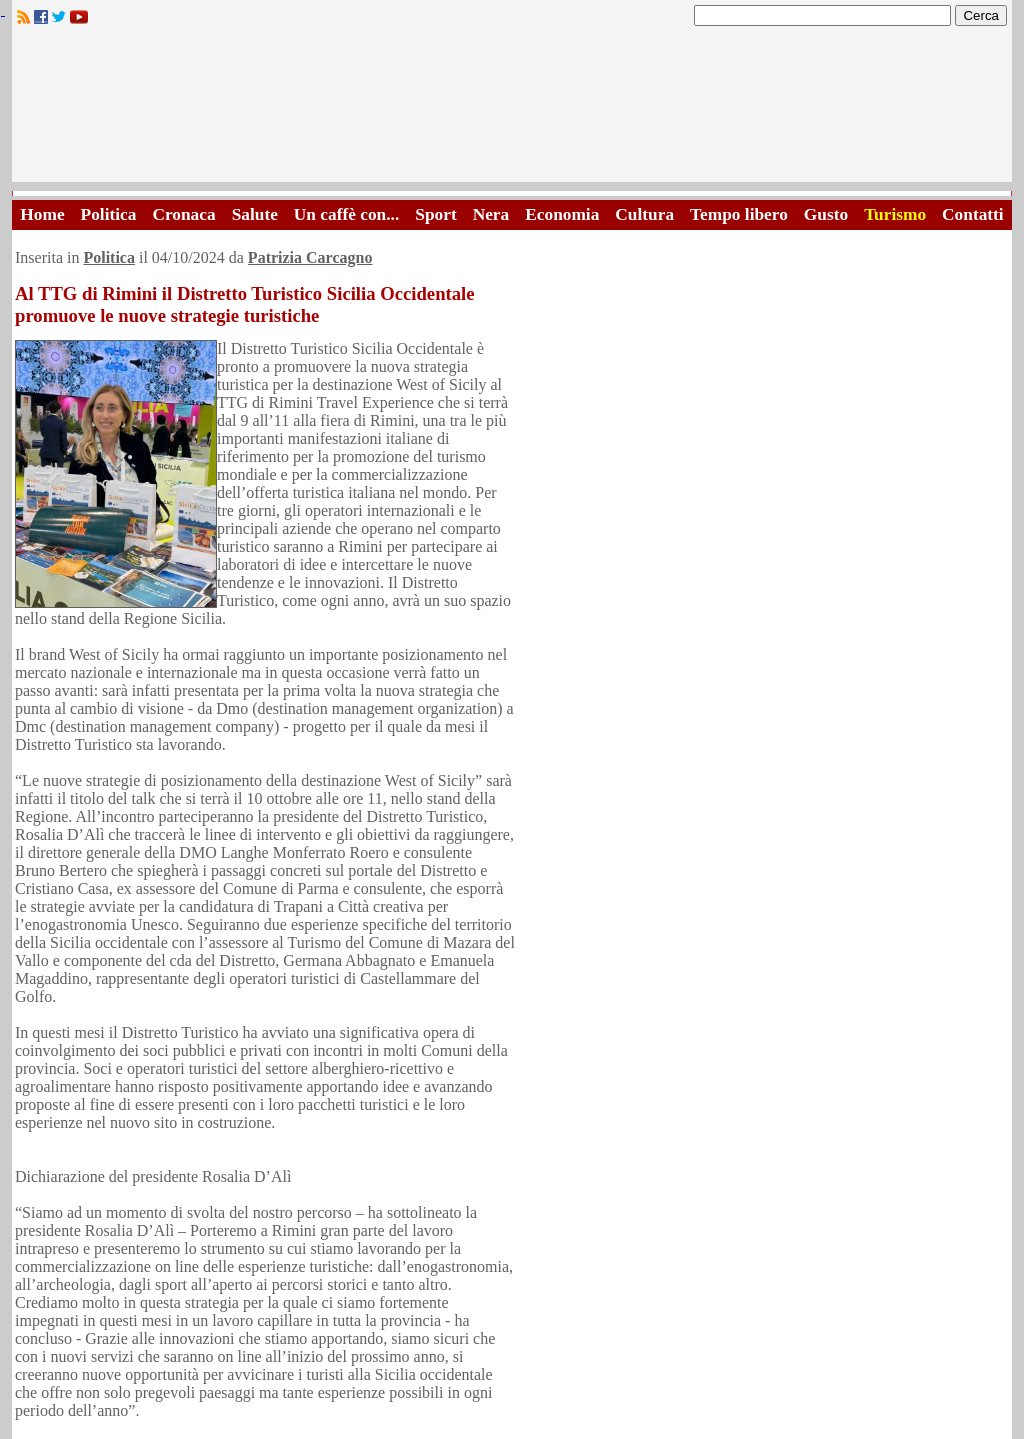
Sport (435, 214)
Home (42, 214)
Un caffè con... (346, 214)
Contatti (973, 214)
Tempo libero (739, 214)
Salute (255, 214)
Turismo (895, 214)
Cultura (644, 214)
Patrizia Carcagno (310, 257)
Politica (109, 214)
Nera (491, 214)
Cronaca (183, 214)
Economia (562, 214)
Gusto (826, 214)
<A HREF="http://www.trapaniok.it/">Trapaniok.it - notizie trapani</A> (512, 109)
